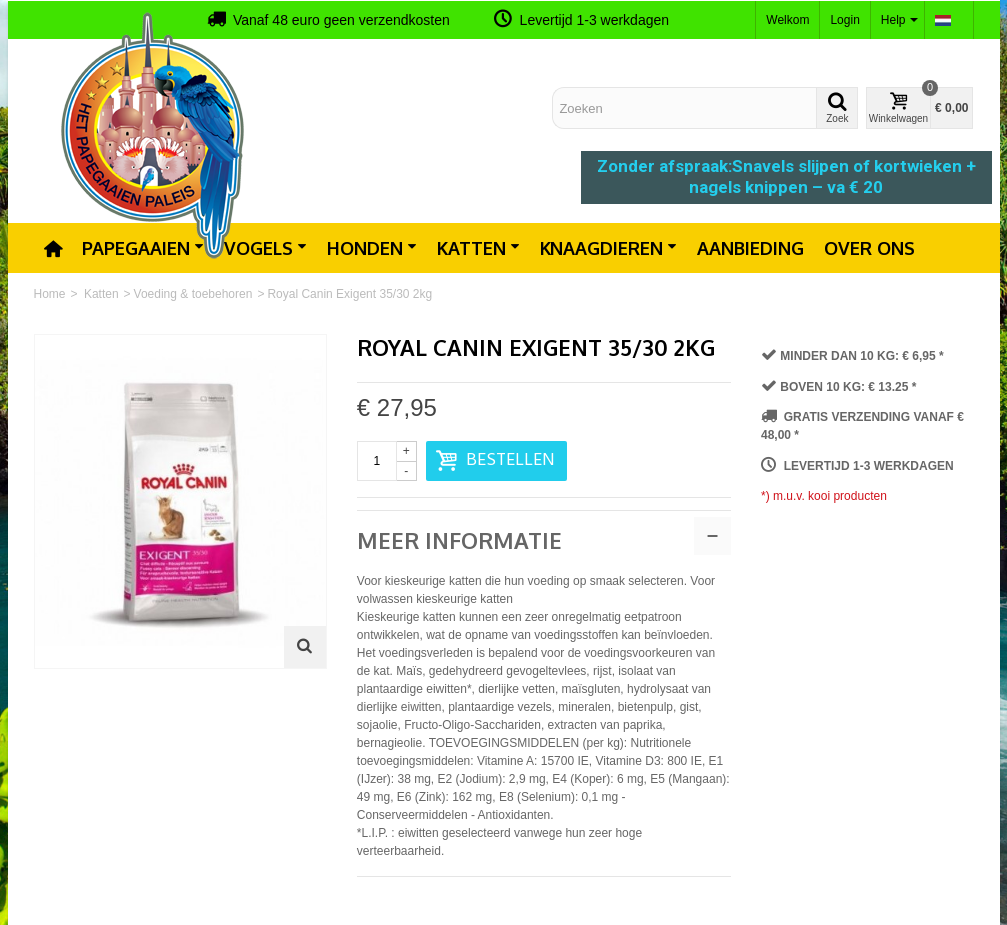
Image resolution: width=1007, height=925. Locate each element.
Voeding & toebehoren (193, 294)
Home (50, 294)
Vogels (265, 248)
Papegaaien (143, 248)
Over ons (869, 248)
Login (844, 20)
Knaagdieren (608, 248)
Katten (478, 248)
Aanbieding (750, 248)
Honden (372, 248)
